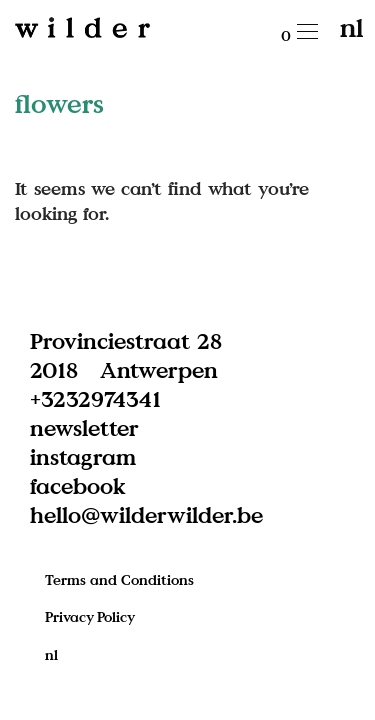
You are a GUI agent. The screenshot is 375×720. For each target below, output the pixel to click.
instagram (83, 456)
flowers (59, 103)
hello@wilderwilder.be (146, 514)
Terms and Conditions (119, 579)
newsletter (84, 427)
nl (351, 27)
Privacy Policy (90, 616)
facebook (78, 485)
